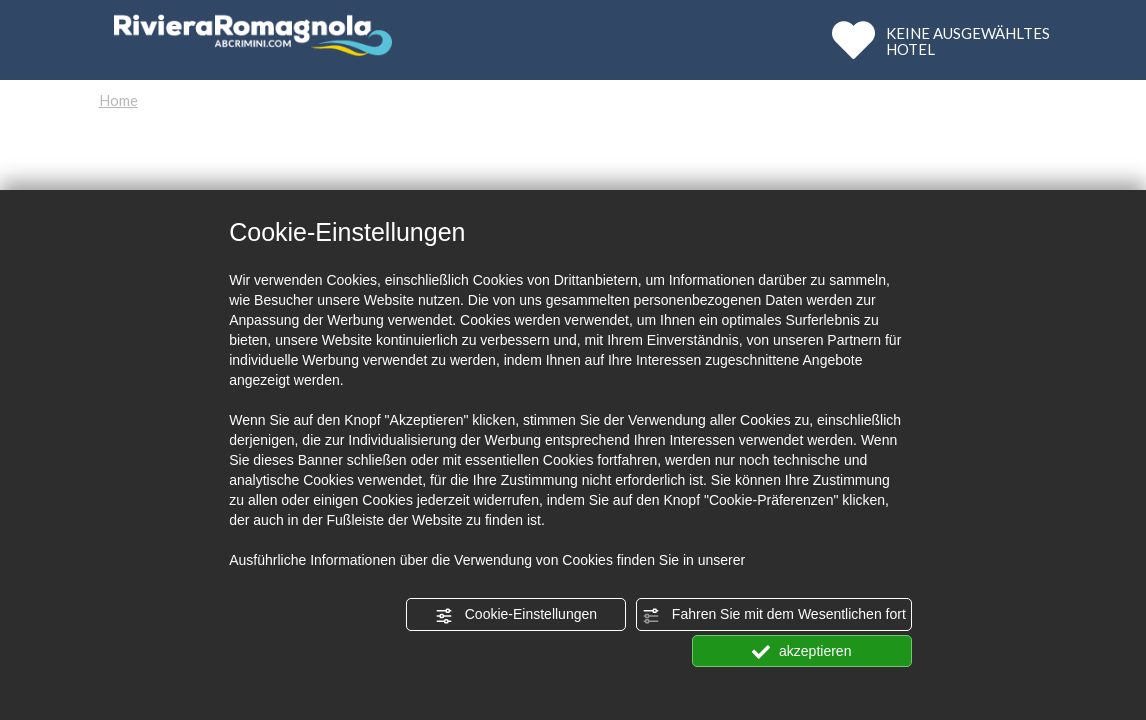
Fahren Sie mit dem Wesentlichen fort (774, 615)
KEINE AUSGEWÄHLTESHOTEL (968, 40)
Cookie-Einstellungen (516, 615)
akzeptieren (801, 652)
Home (118, 100)
